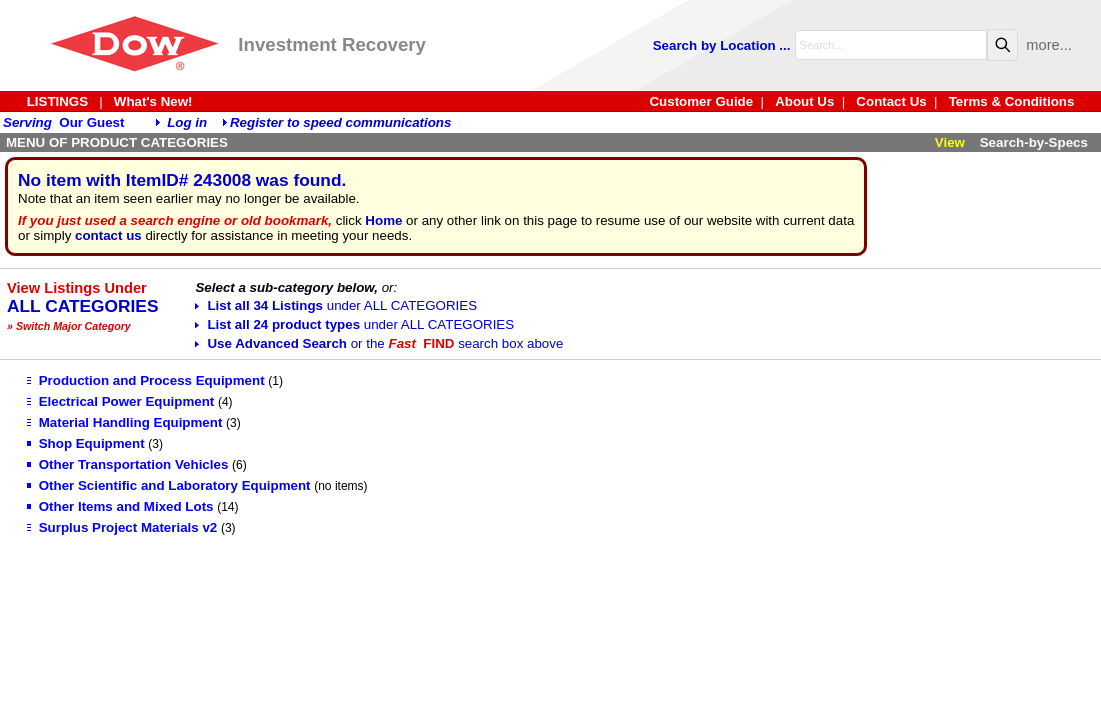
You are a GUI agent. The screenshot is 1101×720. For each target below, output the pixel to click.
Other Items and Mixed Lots (120, 506)
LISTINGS (57, 101)
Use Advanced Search (379, 343)
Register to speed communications (340, 122)
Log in (187, 122)
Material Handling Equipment (125, 422)
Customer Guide (701, 101)
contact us (108, 235)
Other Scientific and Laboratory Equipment (169, 485)
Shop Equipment (86, 443)
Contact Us (891, 101)
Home (383, 220)
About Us (804, 101)
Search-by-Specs (1034, 142)
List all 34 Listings (336, 305)
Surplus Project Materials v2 (122, 527)
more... (1049, 45)
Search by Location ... (722, 45)
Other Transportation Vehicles (128, 464)
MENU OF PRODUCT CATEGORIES (117, 142)
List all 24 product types (354, 324)
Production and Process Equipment (146, 380)
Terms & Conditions (1012, 101)
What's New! (153, 101)
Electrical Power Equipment (121, 401)
